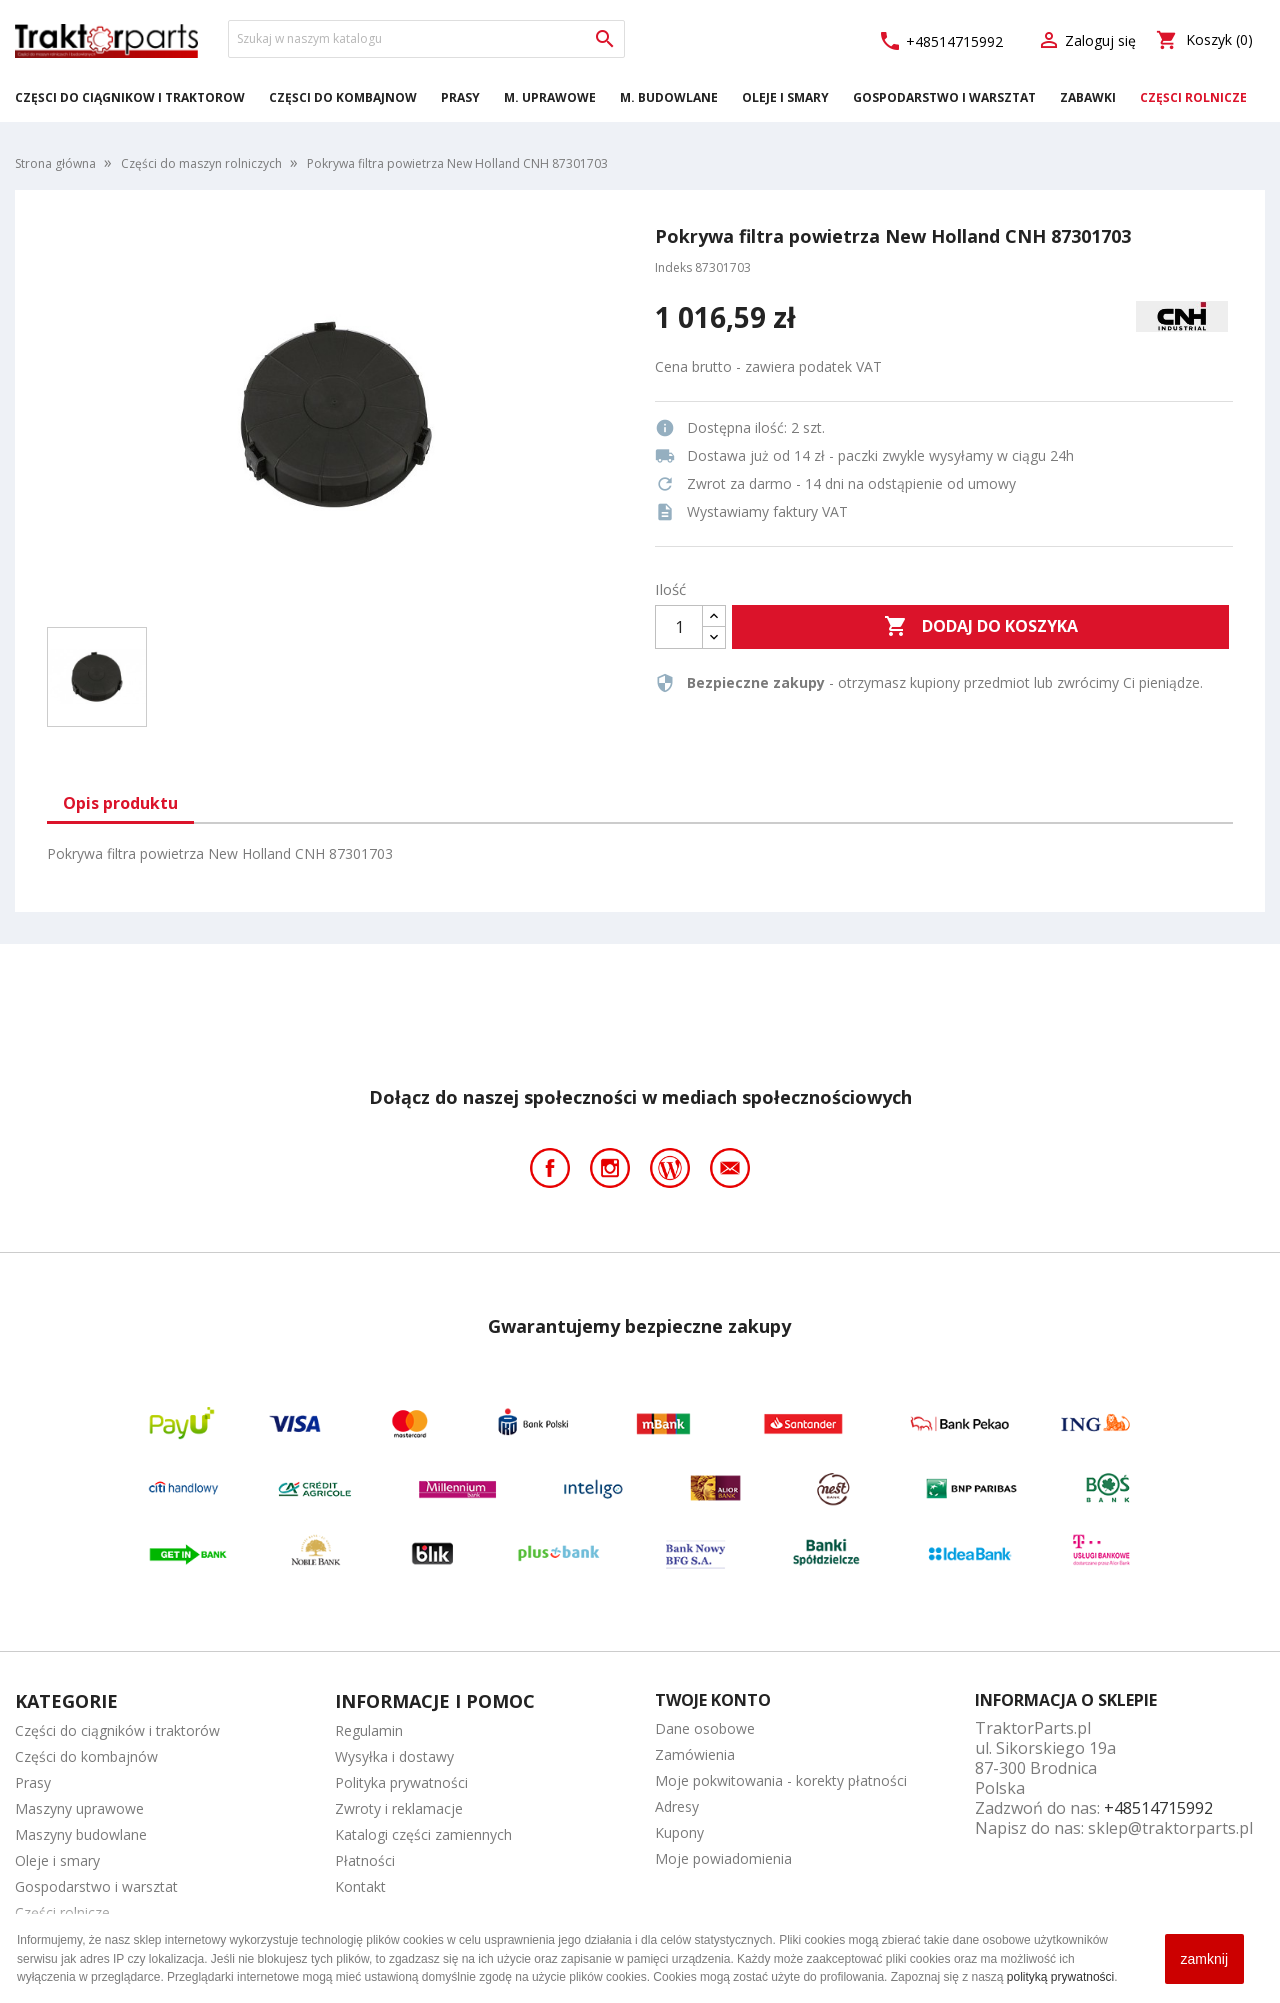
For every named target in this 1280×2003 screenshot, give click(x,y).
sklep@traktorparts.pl (1170, 1828)
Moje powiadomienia (723, 1858)
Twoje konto (713, 1700)
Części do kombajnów (343, 97)
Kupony (679, 1832)
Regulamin (369, 1730)
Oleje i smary (785, 97)
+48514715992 (940, 41)
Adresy (677, 1806)
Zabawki (1088, 97)
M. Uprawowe (550, 97)
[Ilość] (679, 627)
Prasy (460, 97)
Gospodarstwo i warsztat (944, 97)
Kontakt (360, 1886)
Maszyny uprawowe (79, 1808)
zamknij (1204, 1959)
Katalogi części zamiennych (423, 1834)
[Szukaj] (426, 39)
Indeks (673, 267)
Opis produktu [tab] (120, 803)
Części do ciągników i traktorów (130, 97)
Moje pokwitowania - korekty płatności (781, 1780)
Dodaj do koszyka (981, 627)
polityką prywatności (1060, 1977)
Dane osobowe (705, 1728)
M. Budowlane (669, 97)
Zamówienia (695, 1754)
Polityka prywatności (401, 1782)
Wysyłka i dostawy (394, 1756)
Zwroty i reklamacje (399, 1808)
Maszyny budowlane (81, 1834)
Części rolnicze (1193, 97)
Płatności (365, 1860)
